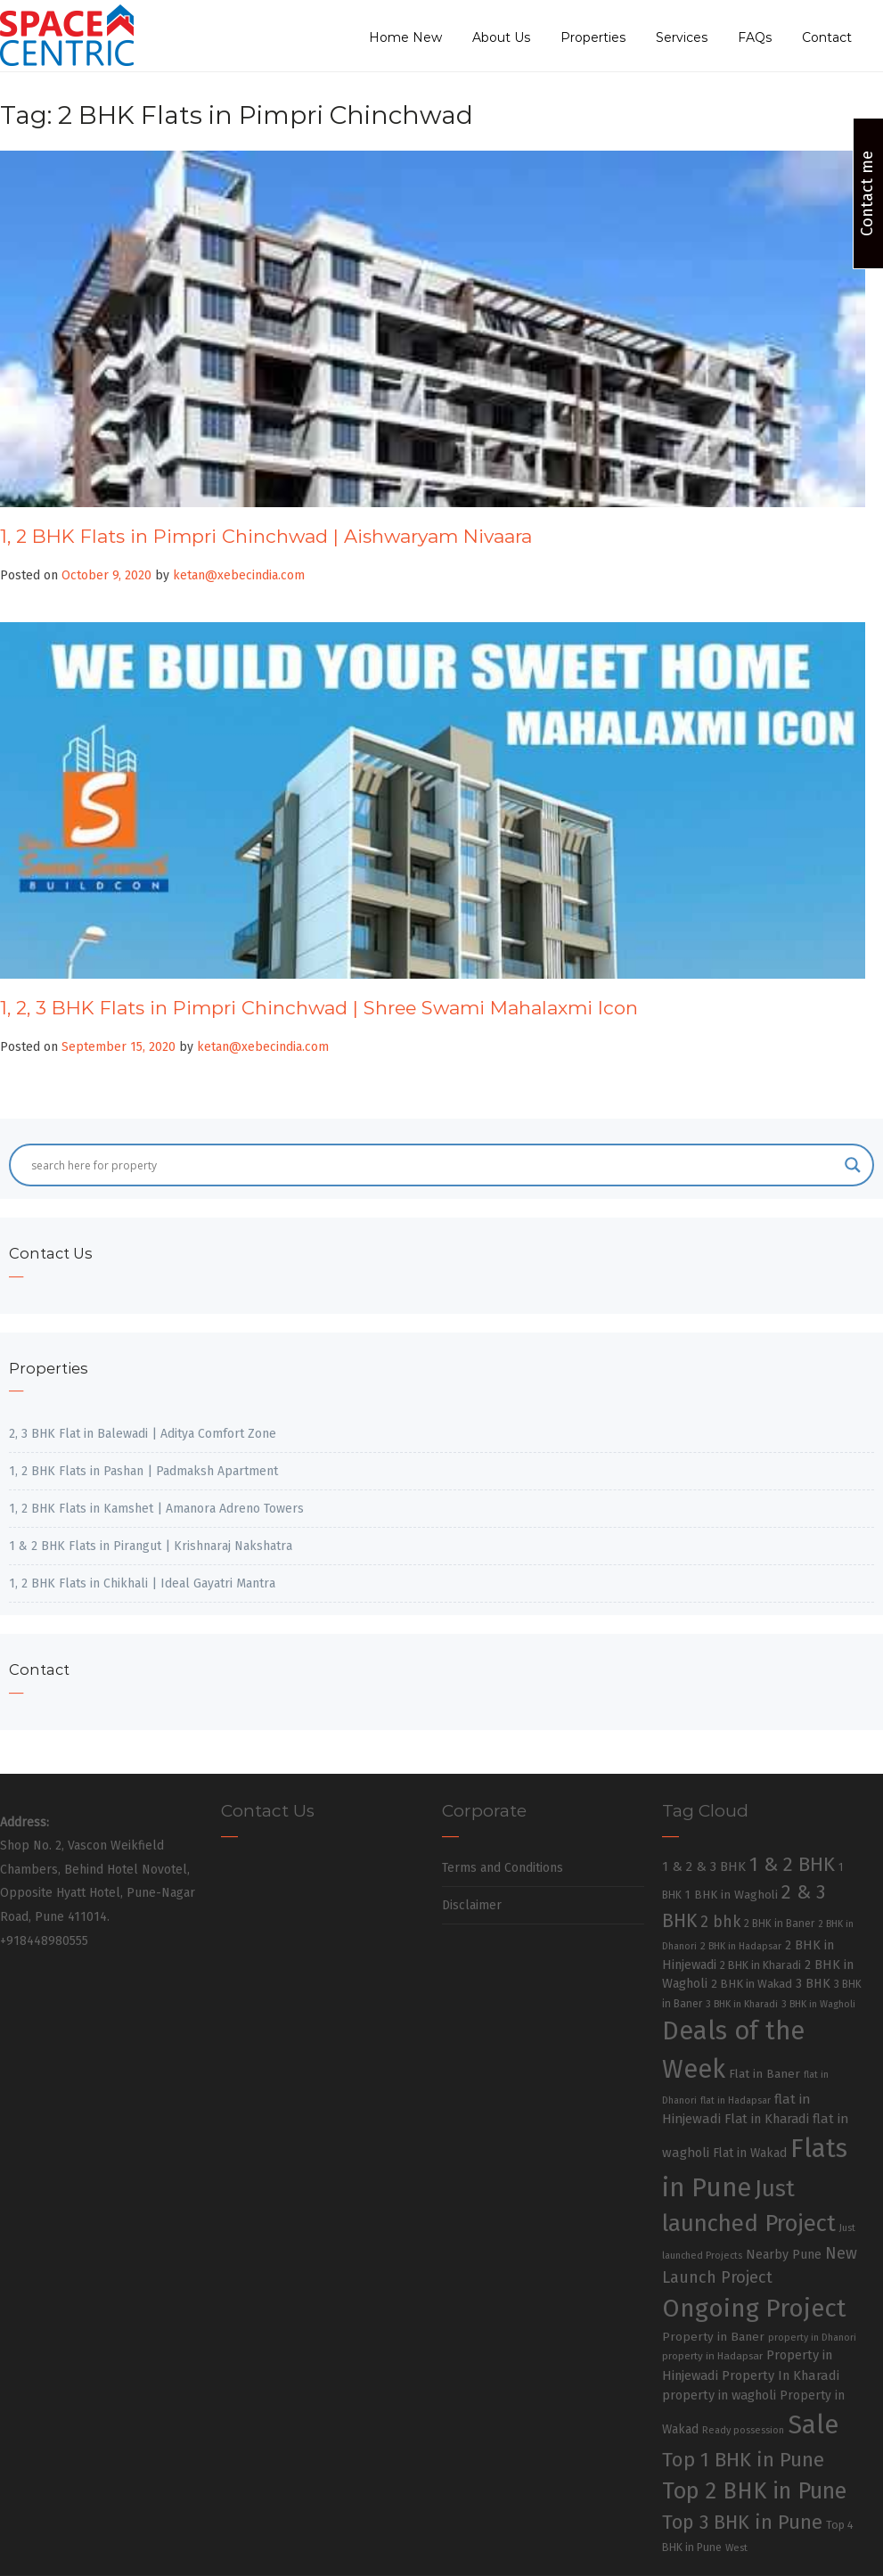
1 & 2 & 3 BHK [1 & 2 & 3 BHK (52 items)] (704, 1866)
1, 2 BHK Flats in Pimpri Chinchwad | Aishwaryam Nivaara (266, 536)
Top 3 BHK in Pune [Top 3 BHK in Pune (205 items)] (742, 2522)
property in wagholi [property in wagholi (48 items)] (719, 2395)
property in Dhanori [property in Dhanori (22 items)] (812, 2337)
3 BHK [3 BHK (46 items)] (813, 1983)
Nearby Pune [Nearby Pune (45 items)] (784, 2254)
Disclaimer (472, 1905)
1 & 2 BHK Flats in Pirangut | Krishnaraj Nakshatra (150, 1546)
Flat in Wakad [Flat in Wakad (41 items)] (750, 2153)
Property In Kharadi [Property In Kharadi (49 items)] (780, 2375)
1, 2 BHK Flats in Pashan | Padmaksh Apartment (143, 1471)
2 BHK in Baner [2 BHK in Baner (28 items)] (779, 1923)
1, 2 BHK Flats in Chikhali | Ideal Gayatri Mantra (142, 1583)
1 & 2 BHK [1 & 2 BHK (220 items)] (792, 1864)
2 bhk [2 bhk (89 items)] (720, 1922)
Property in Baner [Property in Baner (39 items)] (713, 2336)
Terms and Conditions (502, 1867)
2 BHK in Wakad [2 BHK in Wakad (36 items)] (751, 1983)
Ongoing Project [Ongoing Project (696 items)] (754, 2308)
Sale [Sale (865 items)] (813, 2425)
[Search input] (433, 1165)
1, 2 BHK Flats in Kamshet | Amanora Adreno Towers (156, 1508)
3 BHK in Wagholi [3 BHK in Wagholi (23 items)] (818, 2004)
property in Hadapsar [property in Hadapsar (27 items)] (712, 2356)
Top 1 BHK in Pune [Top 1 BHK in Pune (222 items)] (743, 2460)
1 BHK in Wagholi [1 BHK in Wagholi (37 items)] (731, 1895)
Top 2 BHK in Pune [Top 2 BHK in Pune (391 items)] (754, 2491)
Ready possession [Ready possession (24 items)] (743, 2430)
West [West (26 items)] (736, 2547)
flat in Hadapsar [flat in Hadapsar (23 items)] (735, 2100)
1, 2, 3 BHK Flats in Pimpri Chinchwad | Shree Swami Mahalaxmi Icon (319, 1008)
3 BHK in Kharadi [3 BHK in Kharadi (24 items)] (742, 2004)
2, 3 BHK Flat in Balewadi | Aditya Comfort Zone (142, 1433)
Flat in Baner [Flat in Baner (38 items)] (764, 2073)
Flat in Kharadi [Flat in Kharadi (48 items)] (766, 2119)
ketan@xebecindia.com (239, 575)
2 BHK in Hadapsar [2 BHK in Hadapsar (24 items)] (740, 1946)
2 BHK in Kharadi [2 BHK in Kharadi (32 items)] (760, 1965)
